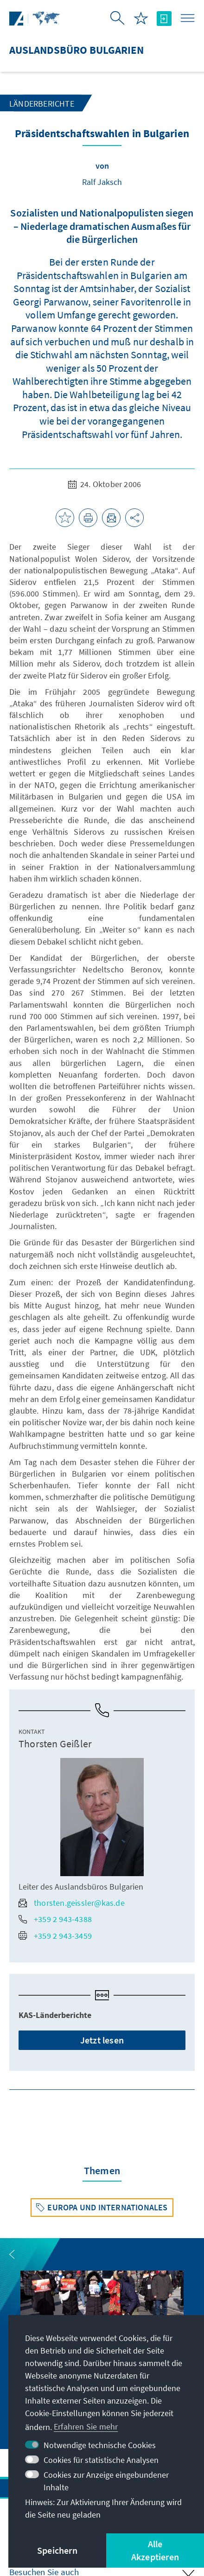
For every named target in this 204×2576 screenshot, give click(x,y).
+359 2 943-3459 (55, 1935)
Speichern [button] (57, 2550)
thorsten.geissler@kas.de (72, 1902)
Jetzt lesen (102, 2040)
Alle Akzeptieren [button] (155, 2550)
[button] (12, 2254)
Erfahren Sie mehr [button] (86, 2426)
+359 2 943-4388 (55, 1919)
